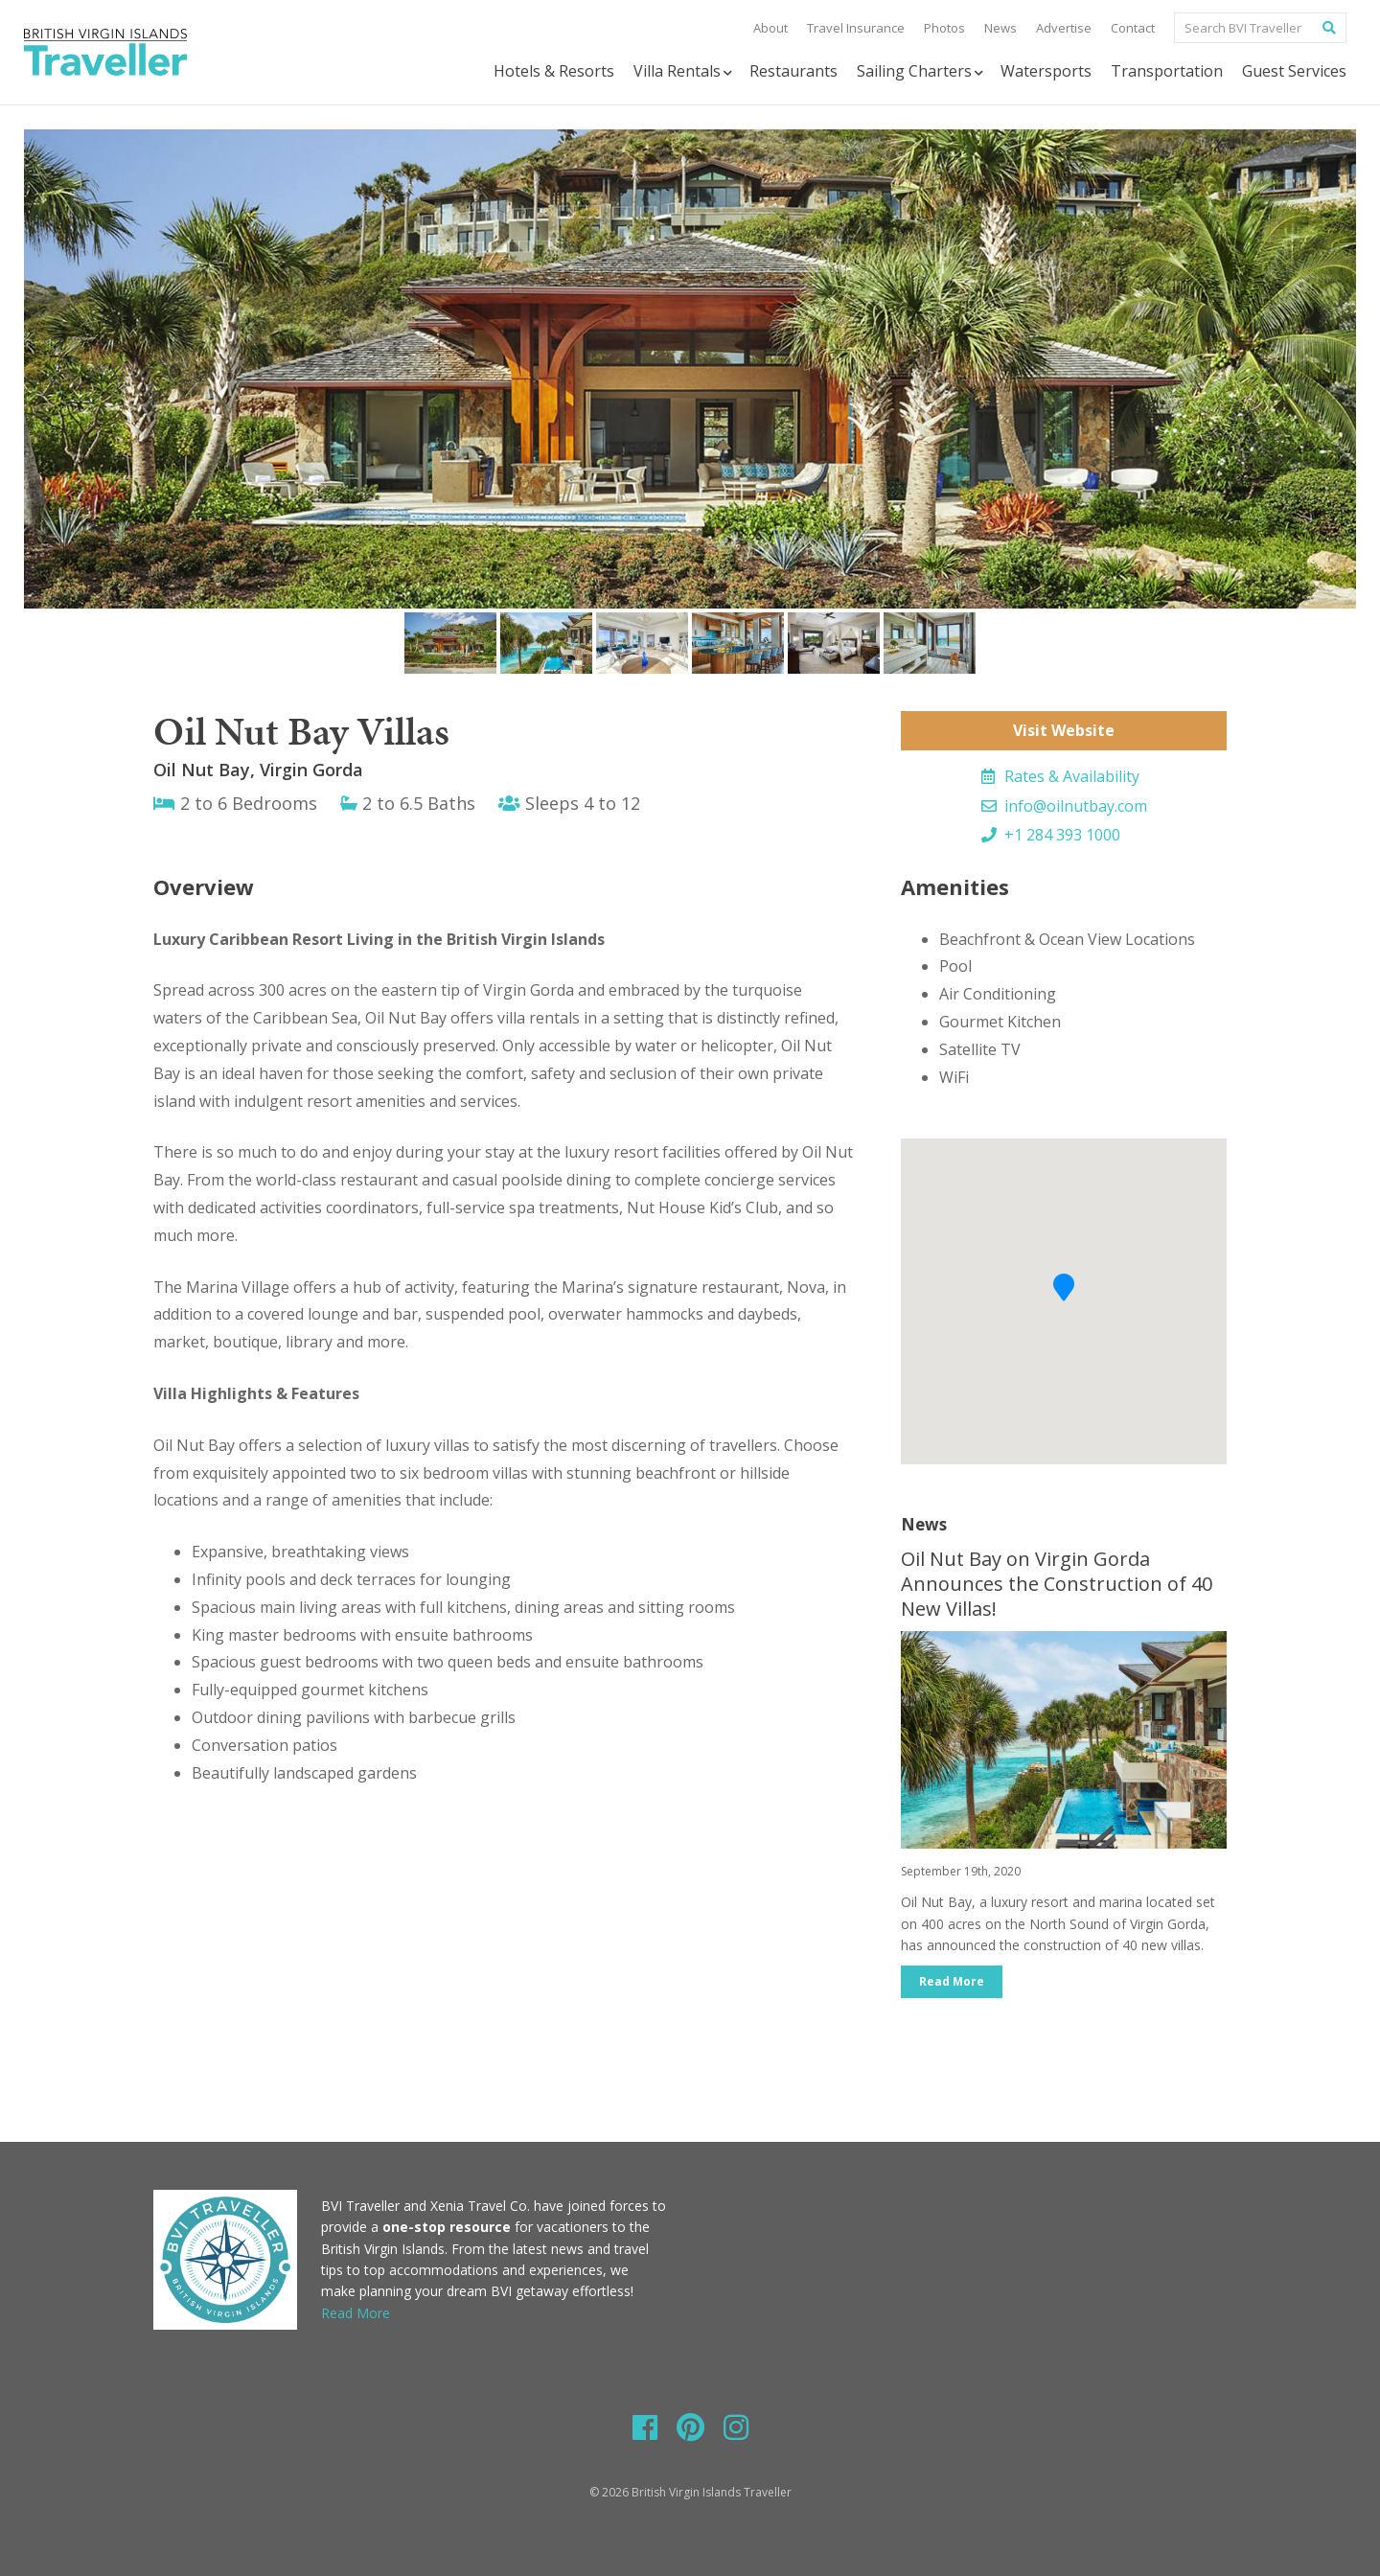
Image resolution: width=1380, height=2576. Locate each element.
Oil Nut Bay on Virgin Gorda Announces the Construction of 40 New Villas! (1056, 1584)
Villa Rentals (684, 71)
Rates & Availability (1060, 776)
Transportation (1167, 70)
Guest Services (1294, 70)
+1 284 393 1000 (1050, 834)
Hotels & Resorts (554, 70)
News (1000, 27)
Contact (1133, 27)
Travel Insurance (856, 27)
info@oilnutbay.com (1064, 805)
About (770, 27)
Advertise (1064, 27)
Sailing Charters (921, 71)
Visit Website (1064, 730)
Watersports (1046, 70)
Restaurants (793, 70)
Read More (951, 1981)
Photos (944, 27)
